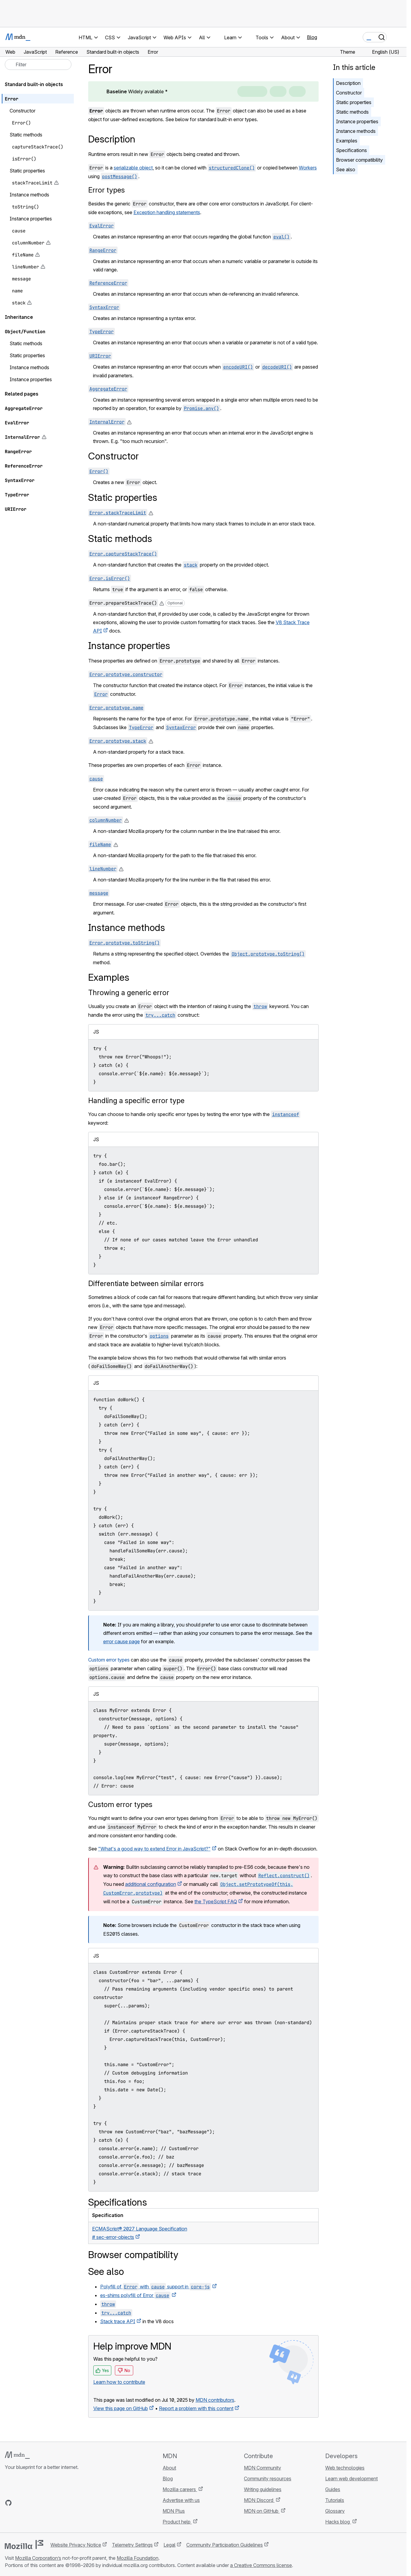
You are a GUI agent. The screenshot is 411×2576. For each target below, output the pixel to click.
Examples (346, 141)
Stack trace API (117, 2321)
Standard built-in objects (34, 84)
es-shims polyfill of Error (135, 2295)
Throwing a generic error (128, 992)
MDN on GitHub (262, 2511)
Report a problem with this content (196, 2408)
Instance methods (356, 131)
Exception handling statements (167, 212)
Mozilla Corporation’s (38, 2558)
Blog (312, 37)
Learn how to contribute (119, 2382)
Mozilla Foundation (137, 2558)
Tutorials (334, 2500)
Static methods (352, 112)
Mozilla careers (180, 2489)
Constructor (349, 93)
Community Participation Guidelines (224, 2545)
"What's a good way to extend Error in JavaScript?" (154, 1849)
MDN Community (262, 2468)
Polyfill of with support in (155, 2287)
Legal (170, 2545)
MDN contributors (215, 2400)
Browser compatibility (359, 160)
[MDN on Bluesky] (19, 2502)
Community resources (267, 2479)
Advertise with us (181, 2500)
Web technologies (344, 2468)
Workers (308, 168)
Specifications (351, 150)
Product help (177, 2522)
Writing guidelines (262, 2489)
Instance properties (357, 121)
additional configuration (150, 1884)
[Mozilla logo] (24, 2544)
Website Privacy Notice (75, 2545)
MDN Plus (174, 2511)
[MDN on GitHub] (8, 2502)
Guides (332, 2489)
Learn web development (351, 2479)
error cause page (121, 1641)
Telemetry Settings (132, 2545)
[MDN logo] (17, 2455)
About (169, 2468)
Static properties (353, 102)
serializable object (133, 168)
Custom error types (109, 1660)
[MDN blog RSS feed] (51, 2502)
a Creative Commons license (261, 2565)
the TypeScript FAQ (215, 1901)
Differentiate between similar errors (146, 1283)
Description (348, 83)
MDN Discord (259, 2500)
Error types (106, 190)
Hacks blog (338, 2522)
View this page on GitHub (120, 2408)
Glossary (335, 2511)
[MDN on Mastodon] (40, 2502)
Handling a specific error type (136, 1100)
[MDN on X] (30, 2502)
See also (345, 169)
